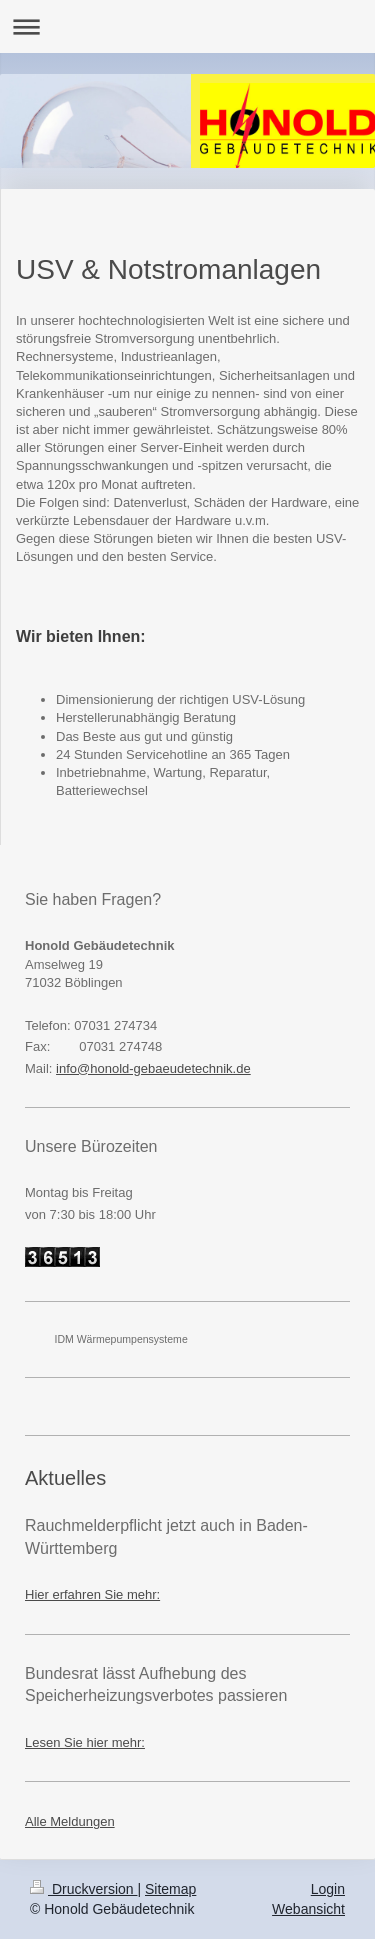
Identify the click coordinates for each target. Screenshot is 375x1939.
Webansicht (308, 1909)
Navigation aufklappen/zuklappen (187, 26)
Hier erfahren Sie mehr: (92, 1594)
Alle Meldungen (70, 1821)
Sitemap (170, 1889)
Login (328, 1889)
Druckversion (83, 1889)
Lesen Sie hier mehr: (85, 1742)
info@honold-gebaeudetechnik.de (153, 1068)
